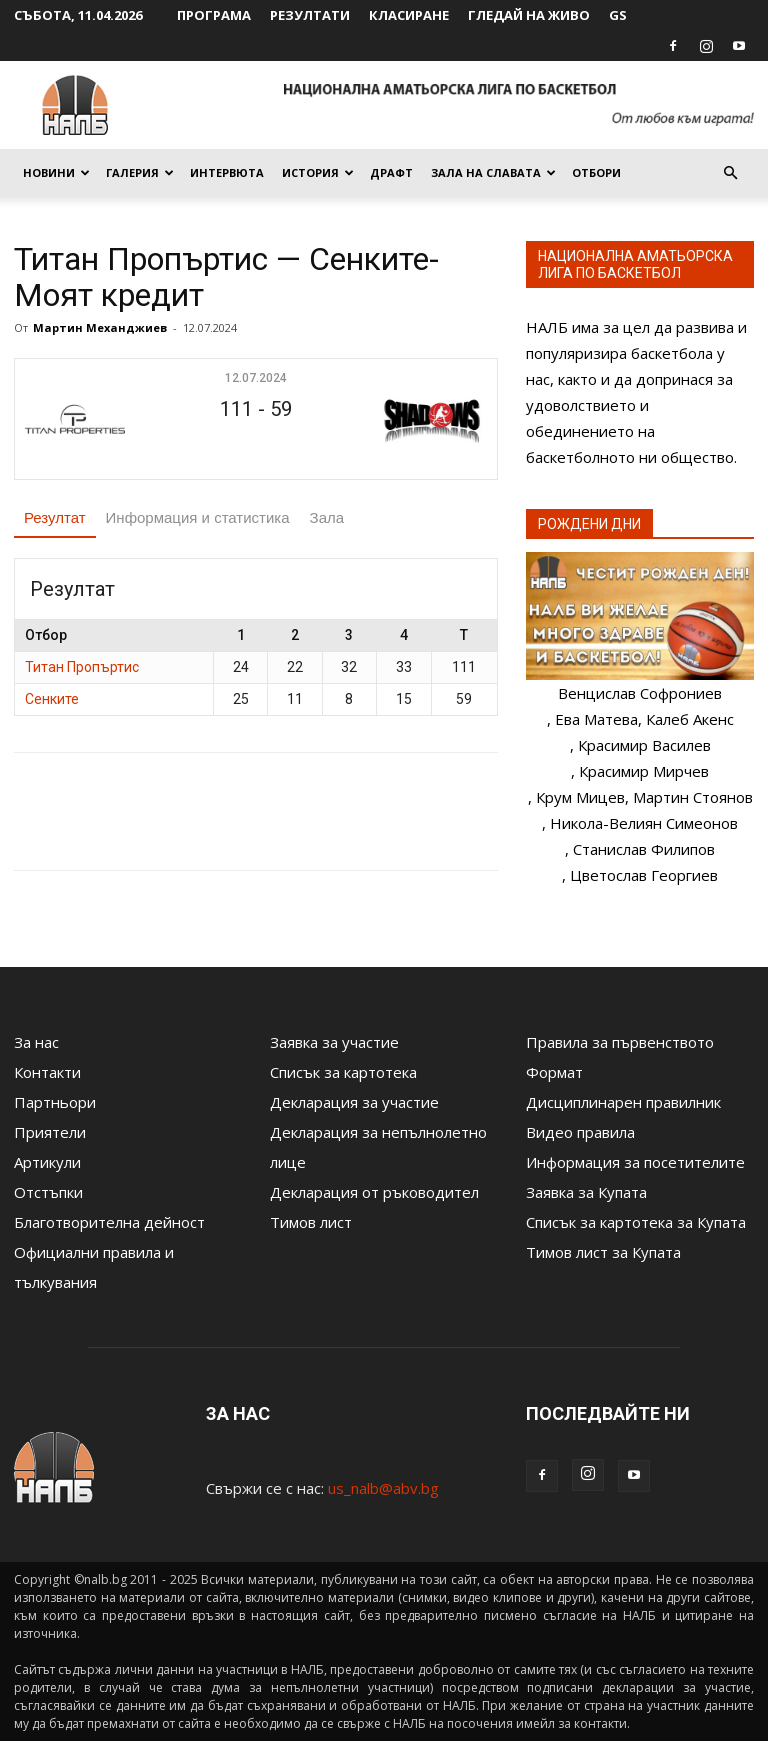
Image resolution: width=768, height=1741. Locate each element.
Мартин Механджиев (100, 327)
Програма (214, 15)
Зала (327, 517)
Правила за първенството (620, 1042)
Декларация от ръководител (374, 1192)
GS (618, 15)
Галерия (140, 172)
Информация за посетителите (635, 1162)
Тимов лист (311, 1222)
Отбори (596, 172)
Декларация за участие (354, 1102)
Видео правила (580, 1132)
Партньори (55, 1102)
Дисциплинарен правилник (623, 1102)
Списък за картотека (343, 1072)
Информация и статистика (198, 517)
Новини (56, 172)
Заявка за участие (334, 1042)
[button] (730, 173)
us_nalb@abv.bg (383, 1488)
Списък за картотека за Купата (636, 1222)
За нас (36, 1042)
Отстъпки (48, 1192)
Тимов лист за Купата (603, 1252)
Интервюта (227, 172)
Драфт (391, 172)
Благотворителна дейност (109, 1222)
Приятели (50, 1132)
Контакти (47, 1072)
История (318, 172)
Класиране (409, 15)
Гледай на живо (529, 15)
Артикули (47, 1162)
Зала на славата (493, 172)
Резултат (55, 517)
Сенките (52, 699)
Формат (554, 1072)
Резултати (310, 15)
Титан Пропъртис (82, 667)
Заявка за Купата (586, 1192)
